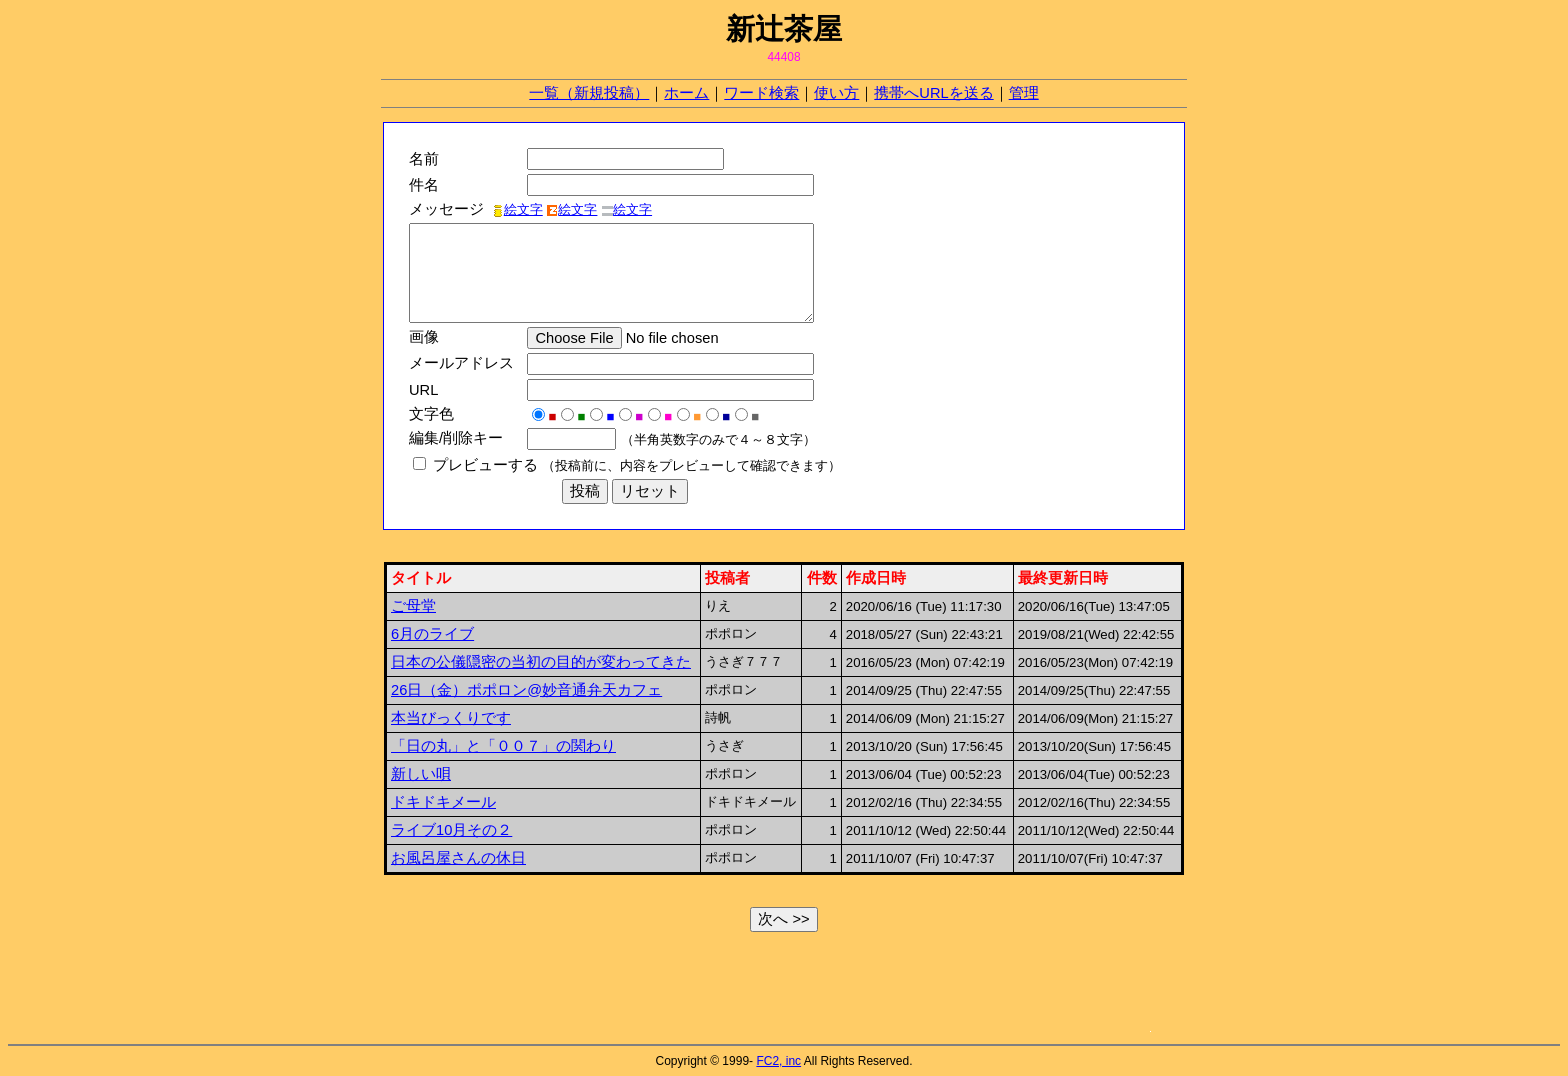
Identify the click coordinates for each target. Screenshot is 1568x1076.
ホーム (686, 93)
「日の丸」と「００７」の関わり (503, 746)
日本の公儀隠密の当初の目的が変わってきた (541, 662)
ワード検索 (761, 93)
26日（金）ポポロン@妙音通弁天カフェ (526, 690)
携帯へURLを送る (933, 93)
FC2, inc (778, 1061)
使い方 (836, 93)
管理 (1024, 93)
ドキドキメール (443, 802)
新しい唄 (421, 774)
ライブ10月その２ (451, 830)
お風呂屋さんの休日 (458, 858)
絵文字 (517, 209)
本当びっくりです (451, 718)
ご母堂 (413, 606)
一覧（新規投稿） (589, 93)
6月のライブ (432, 634)
